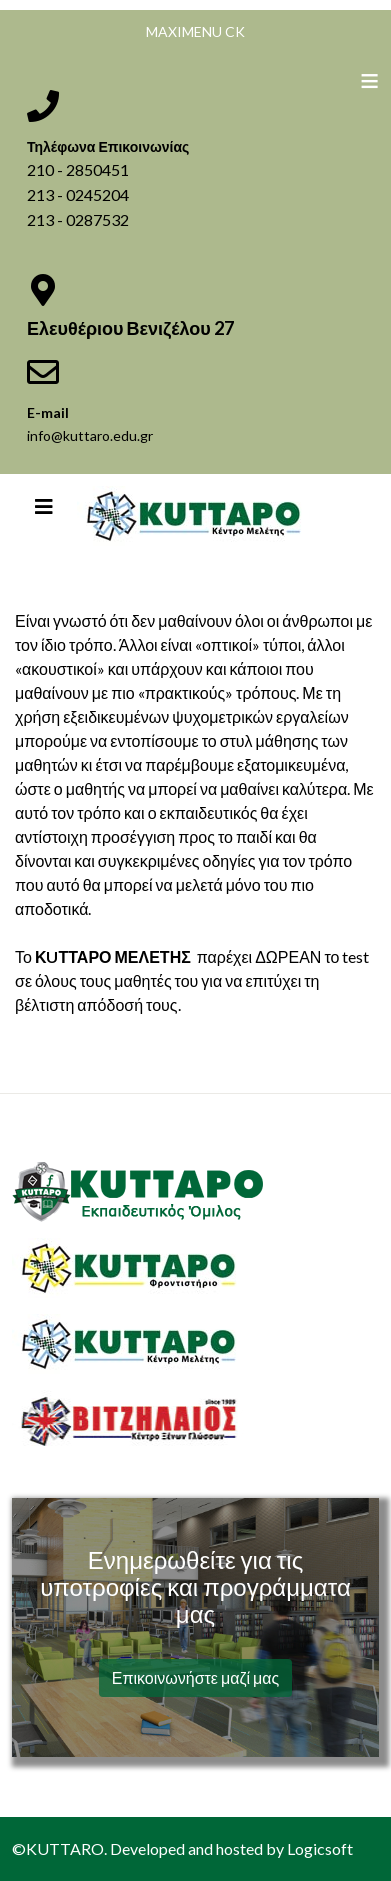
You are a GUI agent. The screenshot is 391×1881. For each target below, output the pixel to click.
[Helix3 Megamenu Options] (44, 506)
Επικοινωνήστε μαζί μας (196, 1677)
